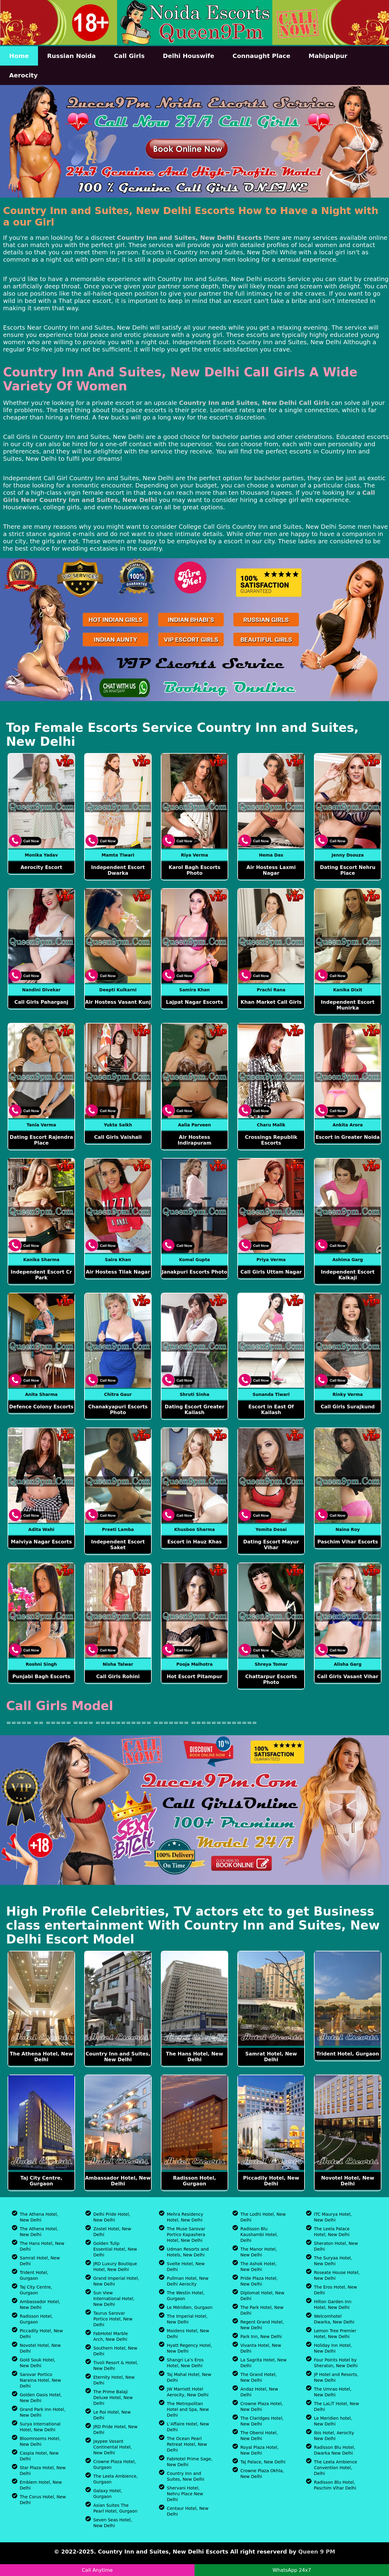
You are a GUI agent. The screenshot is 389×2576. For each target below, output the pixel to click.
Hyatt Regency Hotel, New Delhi (189, 2348)
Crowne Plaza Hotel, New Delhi (261, 2406)
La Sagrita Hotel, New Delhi (263, 2362)
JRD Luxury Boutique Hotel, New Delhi (115, 2266)
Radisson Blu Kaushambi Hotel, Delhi (259, 2234)
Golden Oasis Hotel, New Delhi (41, 2397)
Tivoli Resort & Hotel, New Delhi (115, 2365)
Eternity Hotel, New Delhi (114, 2380)
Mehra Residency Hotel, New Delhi (185, 2217)
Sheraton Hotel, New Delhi (336, 2246)
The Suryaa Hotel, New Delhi (333, 2260)
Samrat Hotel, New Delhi (271, 2056)
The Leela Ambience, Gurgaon (115, 2479)
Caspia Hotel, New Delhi (39, 2456)
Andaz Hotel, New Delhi (259, 2392)
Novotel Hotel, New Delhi (347, 2181)
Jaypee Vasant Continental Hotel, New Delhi (112, 2447)
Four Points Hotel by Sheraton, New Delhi (336, 2362)
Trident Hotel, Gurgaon (347, 2054)
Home (19, 55)
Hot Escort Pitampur (194, 1676)
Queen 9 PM (316, 2551)
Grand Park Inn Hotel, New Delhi (42, 2412)
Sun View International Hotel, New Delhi (113, 2298)
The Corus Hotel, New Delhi (43, 2499)
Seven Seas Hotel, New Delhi (112, 2522)
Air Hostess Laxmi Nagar (271, 870)
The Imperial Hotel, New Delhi (187, 2319)
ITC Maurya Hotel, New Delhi (333, 2217)
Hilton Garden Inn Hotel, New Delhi (332, 2304)
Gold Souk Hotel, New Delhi (37, 2362)
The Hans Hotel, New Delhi (194, 2056)
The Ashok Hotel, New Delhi (258, 2266)
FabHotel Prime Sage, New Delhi (189, 2461)
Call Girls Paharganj (41, 1002)
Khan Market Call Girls (270, 1002)
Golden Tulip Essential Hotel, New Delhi (115, 2249)
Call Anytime (97, 2570)
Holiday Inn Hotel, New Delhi (333, 2348)
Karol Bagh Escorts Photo (195, 870)
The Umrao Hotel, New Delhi (332, 2392)
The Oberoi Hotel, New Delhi (259, 2435)
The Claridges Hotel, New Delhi (262, 2421)
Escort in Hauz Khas (194, 1542)
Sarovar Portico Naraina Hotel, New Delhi (40, 2380)
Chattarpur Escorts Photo (271, 1679)
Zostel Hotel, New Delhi (112, 2231)
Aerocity (23, 75)
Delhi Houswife (188, 55)
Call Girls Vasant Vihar (347, 1676)
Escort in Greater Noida (347, 1137)
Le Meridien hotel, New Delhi (333, 2421)
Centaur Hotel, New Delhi (187, 2511)
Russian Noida (71, 55)
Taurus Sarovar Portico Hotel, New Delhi (113, 2319)
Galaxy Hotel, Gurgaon (107, 2493)
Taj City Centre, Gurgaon (41, 2181)
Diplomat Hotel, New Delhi (262, 2295)
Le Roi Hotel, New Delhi (112, 2415)
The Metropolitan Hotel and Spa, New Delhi (188, 2409)
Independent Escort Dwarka (118, 870)
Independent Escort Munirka (348, 1005)
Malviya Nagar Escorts (41, 1542)
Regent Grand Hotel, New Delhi (262, 2325)
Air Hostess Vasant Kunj (118, 1002)
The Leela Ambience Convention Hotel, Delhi (335, 2467)
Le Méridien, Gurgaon (189, 2307)
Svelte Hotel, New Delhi (186, 2266)
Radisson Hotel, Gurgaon (194, 2181)
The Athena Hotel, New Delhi (41, 2056)
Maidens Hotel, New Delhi (188, 2333)
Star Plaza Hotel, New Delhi (43, 2470)
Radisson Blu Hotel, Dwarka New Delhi (334, 2450)
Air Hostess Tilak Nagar (118, 1272)
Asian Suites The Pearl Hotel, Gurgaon (115, 2508)
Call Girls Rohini (117, 1676)
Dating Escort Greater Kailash (195, 1409)
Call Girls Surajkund (348, 1407)
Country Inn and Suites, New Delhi (117, 2056)
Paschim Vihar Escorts (347, 1542)
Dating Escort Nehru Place (348, 870)
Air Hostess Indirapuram (194, 1140)
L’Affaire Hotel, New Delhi (188, 2427)
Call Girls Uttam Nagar (271, 1272)
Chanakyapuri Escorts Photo (118, 1409)
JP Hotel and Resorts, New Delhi (336, 2377)
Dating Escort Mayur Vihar (271, 1544)
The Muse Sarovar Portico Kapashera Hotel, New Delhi (186, 2234)
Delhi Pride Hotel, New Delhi (111, 2217)
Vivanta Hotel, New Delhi (260, 2348)
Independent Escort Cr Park (41, 1275)
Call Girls (129, 55)
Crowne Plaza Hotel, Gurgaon (114, 2464)
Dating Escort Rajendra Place (41, 1140)
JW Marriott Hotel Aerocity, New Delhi (187, 2392)
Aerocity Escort (41, 867)
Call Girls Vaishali (118, 1137)
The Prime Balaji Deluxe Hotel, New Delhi (113, 2397)
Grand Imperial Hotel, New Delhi (116, 2281)
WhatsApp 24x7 (292, 2570)
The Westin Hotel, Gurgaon (186, 2295)
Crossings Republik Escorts (271, 1140)
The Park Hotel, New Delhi (262, 2310)
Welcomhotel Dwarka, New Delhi (334, 2319)
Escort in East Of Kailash (271, 1409)
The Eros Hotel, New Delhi (335, 2290)
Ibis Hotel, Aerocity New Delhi (334, 2435)
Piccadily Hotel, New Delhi (271, 2181)
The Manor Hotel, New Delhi (258, 2252)
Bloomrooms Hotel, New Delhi (40, 2441)
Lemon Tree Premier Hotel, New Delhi (335, 2333)
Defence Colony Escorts (41, 1407)
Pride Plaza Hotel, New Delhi (259, 2281)
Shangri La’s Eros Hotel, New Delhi (185, 2362)
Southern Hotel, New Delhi (115, 2351)
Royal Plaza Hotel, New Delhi (259, 2450)
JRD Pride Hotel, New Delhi (115, 2429)
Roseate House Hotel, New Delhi (337, 2275)
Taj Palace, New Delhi (262, 2461)
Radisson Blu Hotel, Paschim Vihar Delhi (335, 2485)
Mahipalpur (327, 55)
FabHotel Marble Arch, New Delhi (110, 2336)
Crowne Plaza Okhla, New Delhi (262, 2473)
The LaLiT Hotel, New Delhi (336, 2406)
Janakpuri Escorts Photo (194, 1272)
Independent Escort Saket (118, 1544)
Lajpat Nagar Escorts (194, 1002)
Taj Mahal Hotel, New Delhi (189, 2377)
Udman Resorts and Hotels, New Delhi (188, 2252)
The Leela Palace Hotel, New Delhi (331, 2231)
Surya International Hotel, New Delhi (40, 2427)
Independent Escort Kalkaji (348, 1275)
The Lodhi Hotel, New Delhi (263, 2217)
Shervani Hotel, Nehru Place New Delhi (185, 2494)
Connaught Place (261, 55)
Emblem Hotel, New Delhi (41, 2485)
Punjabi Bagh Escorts (41, 1676)
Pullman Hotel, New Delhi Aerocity (187, 2281)
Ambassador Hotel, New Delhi (118, 2181)
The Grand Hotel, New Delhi (258, 2377)
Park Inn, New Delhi (261, 2336)
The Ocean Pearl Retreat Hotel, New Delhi (187, 2444)
